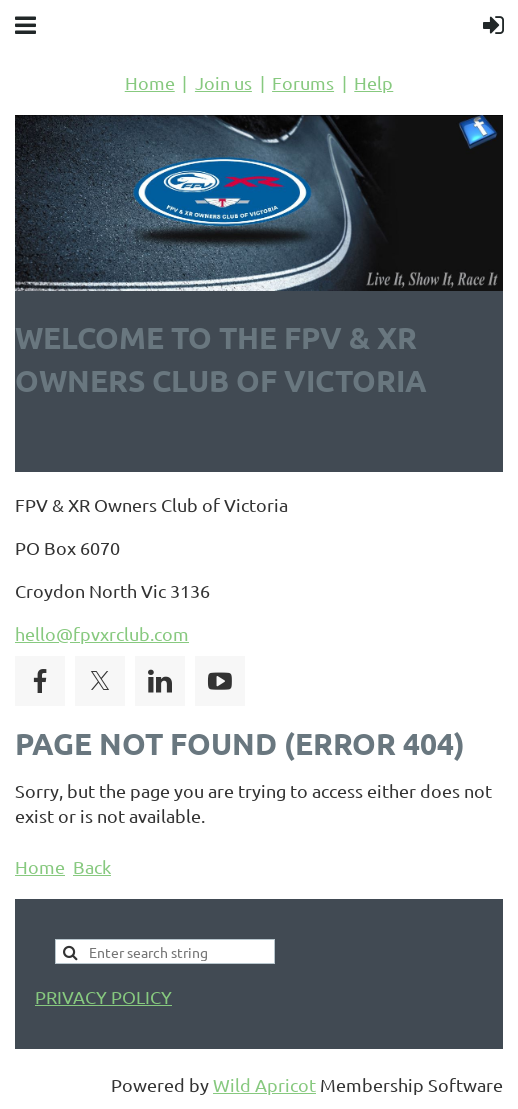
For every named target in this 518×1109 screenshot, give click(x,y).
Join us (223, 82)
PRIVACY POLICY (103, 996)
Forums (303, 82)
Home (150, 82)
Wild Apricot (264, 1084)
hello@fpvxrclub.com (102, 633)
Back (92, 866)
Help (373, 82)
